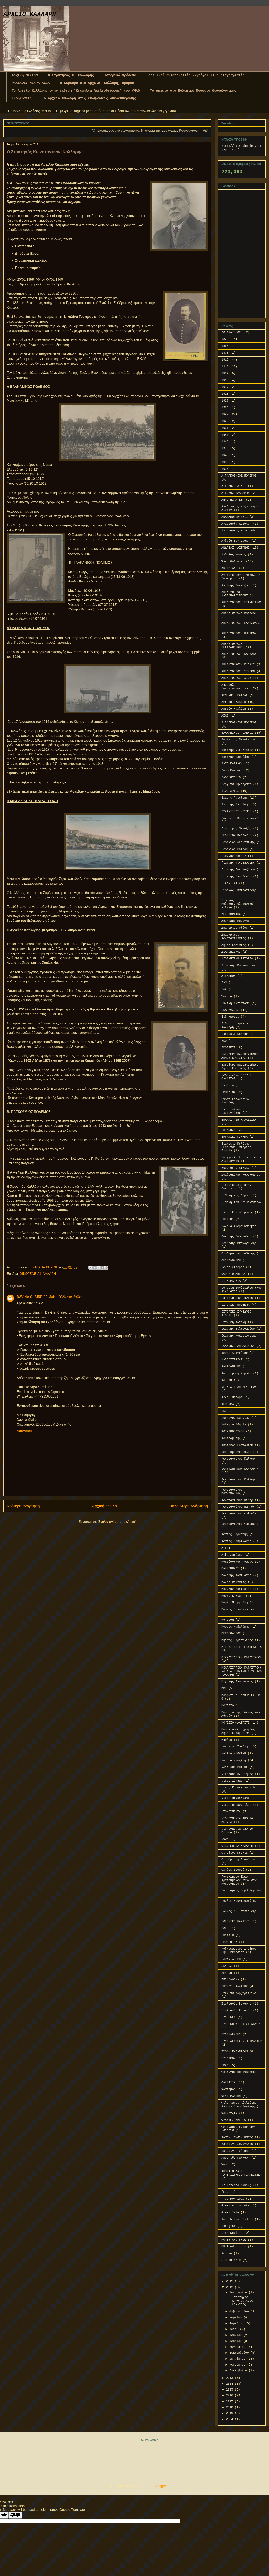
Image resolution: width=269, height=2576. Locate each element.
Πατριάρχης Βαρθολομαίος (241, 1890)
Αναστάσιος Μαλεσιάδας (239, 530)
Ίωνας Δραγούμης (234, 1353)
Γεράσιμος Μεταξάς (236, 828)
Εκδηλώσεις (22, 98)
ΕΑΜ (224, 982)
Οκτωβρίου (238, 2359)
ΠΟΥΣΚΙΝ (227, 1935)
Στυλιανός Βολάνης (236, 2003)
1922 (225, 414)
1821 (225, 339)
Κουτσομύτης (231, 1438)
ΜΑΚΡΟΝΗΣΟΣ (230, 1568)
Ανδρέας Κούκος (233, 554)
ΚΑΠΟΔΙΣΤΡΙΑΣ (232, 1359)
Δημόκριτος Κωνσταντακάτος (233, 936)
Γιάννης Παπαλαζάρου (238, 869)
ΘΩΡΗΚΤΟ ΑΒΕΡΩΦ (233, 1274)
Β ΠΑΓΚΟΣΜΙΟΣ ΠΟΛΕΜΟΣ (238, 722)
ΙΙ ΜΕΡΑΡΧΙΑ (231, 1281)
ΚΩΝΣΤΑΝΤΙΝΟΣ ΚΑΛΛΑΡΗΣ (239, 1469)
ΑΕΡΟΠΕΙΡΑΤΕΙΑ (232, 500)
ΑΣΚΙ (225, 715)
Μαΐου (234, 2329)
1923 (225, 421)
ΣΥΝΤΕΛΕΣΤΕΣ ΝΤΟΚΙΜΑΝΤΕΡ (241, 2041)
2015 (230, 2389)
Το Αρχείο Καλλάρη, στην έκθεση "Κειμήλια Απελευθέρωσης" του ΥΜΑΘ (76, 91)
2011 (230, 2281)
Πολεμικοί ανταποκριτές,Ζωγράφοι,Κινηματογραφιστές (195, 75)
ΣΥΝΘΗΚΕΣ (228, 2017)
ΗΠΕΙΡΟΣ (227, 1219)
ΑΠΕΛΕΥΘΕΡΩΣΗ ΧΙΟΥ (236, 678)
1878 (225, 353)
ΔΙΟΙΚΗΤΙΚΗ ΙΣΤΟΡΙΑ (237, 958)
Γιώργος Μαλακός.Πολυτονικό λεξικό (237, 904)
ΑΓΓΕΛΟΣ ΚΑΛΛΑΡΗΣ (235, 493)
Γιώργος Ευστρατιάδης (238, 890)
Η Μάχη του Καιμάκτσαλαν (241, 1202)
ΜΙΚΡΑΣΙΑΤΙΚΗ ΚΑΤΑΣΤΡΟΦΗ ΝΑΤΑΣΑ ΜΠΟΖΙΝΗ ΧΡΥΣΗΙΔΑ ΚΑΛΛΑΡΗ (241, 1671)
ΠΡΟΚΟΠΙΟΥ (229, 1942)
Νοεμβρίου (238, 2364)
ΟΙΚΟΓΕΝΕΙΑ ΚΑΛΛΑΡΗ (37, 1274)
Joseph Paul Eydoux (237, 2219)
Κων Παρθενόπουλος (236, 1452)
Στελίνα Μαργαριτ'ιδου (239, 1993)
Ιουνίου (236, 2335)
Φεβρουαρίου (239, 2311)
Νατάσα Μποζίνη (233, 1760)
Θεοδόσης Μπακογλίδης (238, 1243)
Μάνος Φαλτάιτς (233, 1582)
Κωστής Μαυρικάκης (236, 1541)
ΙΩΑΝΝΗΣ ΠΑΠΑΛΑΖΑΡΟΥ (238, 1346)
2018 (230, 2407)
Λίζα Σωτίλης (232, 1555)
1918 (225, 394)
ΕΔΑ (224, 989)
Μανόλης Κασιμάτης (236, 1575)
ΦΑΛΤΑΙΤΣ (228, 2082)
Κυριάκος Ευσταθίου (237, 1445)
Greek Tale (230, 2212)
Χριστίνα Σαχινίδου (237, 2144)
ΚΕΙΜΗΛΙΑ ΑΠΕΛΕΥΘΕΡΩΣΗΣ (240, 1387)
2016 (230, 2395)
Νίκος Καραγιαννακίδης (239, 1787)
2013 (230, 2378)
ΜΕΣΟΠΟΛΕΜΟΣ (231, 1633)
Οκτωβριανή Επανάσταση (239, 1859)
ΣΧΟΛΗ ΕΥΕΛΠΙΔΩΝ (234, 2051)
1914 (225, 373)
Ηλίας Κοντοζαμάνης (237, 1212)
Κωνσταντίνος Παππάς (238, 1506)
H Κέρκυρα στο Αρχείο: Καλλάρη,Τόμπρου (97, 83)
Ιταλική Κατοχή (233, 1322)
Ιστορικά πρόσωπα (120, 75)
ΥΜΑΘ (225, 2065)
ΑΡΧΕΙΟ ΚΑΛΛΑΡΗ (29, 14)
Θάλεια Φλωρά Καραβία (238, 1226)
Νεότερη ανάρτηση (23, 1506)
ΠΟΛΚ (225, 1928)
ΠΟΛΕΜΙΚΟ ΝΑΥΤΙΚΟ (235, 1921)
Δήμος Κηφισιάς (233, 945)
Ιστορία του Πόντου (237, 1298)
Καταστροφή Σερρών (236, 1373)
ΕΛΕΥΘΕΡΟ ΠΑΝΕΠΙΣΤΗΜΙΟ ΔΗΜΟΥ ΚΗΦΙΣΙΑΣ (239, 1056)
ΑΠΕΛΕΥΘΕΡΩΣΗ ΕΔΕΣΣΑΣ (238, 613)
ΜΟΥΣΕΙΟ (227, 1705)
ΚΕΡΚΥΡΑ (227, 1404)
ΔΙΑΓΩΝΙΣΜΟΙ (231, 951)
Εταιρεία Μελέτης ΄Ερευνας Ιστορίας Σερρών (236, 1147)
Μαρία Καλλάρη (232, 1596)
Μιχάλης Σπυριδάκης (237, 1681)
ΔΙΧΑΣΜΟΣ (228, 976)
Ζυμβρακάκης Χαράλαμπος (240, 1174)
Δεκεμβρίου (239, 2370)
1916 (225, 380)
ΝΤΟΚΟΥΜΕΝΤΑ (231, 1811)
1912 (225, 359)
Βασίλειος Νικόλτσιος (238, 739)
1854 (225, 346)
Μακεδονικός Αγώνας (237, 1561)
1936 (225, 428)
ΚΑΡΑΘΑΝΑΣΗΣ (231, 1366)
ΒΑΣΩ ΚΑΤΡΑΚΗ (232, 763)
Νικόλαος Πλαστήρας (237, 1774)
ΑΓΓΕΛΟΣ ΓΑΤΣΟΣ (233, 486)
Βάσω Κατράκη (232, 770)
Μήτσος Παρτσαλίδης (237, 1640)
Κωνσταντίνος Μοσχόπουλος (232, 1491)
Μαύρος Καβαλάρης (235, 1626)
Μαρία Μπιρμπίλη (234, 1602)
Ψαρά (225, 2164)
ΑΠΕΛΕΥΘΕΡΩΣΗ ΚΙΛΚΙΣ (238, 664)
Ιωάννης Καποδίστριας (238, 1335)
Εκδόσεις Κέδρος (234, 1034)
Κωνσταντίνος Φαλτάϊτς (239, 1513)
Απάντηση (24, 1430)
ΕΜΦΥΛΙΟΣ (228, 1092)
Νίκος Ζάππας (232, 1780)
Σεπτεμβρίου (239, 2352)
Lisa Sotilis (232, 2233)
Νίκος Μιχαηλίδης (235, 1798)
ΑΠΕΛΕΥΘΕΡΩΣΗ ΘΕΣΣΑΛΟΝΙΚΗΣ (232, 645)
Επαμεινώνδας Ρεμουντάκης (232, 1111)
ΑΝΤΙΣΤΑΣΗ (229, 568)
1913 (225, 366)
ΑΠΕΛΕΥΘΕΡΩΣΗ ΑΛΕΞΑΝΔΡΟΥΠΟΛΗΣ (234, 594)
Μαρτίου (236, 2317)
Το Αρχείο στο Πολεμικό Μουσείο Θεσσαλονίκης (193, 91)
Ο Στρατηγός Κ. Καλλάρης (71, 75)
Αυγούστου (238, 2347)
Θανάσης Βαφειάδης (236, 1236)
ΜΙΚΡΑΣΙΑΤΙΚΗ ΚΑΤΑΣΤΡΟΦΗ (241, 1657)
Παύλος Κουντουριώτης (238, 1901)
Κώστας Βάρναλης (234, 1534)
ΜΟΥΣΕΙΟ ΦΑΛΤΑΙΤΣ (235, 1722)
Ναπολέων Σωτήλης (235, 1746)
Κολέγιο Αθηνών (233, 1424)
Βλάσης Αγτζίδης (234, 797)
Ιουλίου (236, 2341)
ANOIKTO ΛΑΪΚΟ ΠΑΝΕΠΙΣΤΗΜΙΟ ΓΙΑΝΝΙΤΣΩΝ (241, 2173)
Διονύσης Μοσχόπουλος (238, 965)
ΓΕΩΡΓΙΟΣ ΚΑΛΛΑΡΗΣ (236, 835)
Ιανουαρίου (239, 2292)
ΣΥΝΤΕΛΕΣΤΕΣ (231, 2034)
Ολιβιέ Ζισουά (232, 1870)
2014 (230, 2384)
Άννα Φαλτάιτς (232, 561)
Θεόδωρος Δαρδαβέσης (238, 1253)
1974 (225, 469)
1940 (225, 435)
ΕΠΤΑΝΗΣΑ (228, 1130)
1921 (225, 407)
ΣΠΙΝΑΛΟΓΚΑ (230, 1979)
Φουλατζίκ (229, 2113)
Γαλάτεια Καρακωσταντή (239, 818)
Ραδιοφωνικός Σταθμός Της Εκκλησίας (238, 1950)
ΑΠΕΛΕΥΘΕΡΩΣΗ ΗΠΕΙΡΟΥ (238, 633)
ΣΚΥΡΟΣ (226, 1966)
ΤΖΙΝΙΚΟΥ (228, 2058)
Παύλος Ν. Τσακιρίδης (238, 1911)
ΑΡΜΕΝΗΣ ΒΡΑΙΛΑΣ (234, 695)
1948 (225, 455)
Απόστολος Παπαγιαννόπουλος (235, 686)
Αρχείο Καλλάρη (233, 709)
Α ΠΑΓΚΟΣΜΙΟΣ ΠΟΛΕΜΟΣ (238, 475)
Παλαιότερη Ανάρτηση (188, 1506)
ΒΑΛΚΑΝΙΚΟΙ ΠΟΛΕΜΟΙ (237, 732)
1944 (225, 448)
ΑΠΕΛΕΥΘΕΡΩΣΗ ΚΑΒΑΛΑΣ (238, 654)
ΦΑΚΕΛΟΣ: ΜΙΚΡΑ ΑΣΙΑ (31, 83)
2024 (230, 2419)
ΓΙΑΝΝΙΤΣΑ (229, 883)
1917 (225, 387)
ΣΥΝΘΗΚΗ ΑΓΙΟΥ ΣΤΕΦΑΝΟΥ (240, 2024)
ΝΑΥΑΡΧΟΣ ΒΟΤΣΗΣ (234, 1767)
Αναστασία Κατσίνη (236, 523)
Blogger (160, 2486)
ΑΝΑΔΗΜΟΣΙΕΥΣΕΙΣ (234, 517)
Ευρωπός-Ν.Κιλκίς (235, 1168)
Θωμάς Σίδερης (232, 1267)
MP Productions (233, 2246)
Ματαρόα (227, 1620)
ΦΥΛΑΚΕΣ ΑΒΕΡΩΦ (233, 2120)
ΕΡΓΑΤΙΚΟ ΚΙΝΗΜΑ (234, 1137)
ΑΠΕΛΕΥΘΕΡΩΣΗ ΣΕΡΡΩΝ (238, 671)
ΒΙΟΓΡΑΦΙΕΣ (230, 791)
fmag (225, 2192)
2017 (230, 2401)
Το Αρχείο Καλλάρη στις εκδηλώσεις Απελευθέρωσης (89, 98)
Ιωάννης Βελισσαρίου (238, 1328)
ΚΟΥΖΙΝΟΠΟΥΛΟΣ (232, 1431)
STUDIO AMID (231, 2260)
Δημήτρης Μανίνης (235, 921)
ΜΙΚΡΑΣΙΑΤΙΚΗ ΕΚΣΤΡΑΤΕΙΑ (241, 1647)
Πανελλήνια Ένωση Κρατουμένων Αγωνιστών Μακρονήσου (239, 1880)
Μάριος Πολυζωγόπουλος (239, 1609)
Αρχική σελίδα (25, 75)
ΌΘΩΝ (225, 1839)
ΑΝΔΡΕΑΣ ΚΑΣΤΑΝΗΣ (235, 547)
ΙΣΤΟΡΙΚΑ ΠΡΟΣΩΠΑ (235, 1305)
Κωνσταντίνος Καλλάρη (238, 1458)
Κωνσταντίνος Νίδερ (237, 1500)
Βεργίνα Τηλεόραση (236, 784)
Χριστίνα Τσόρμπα (235, 2151)
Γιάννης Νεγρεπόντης (238, 862)
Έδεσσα (226, 996)
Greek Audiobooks (235, 2205)
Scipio (226, 2253)
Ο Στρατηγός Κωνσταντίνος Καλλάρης (241, 2301)
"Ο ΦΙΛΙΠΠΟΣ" (232, 332)
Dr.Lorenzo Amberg (236, 2185)
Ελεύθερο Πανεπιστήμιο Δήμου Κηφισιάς (239, 1066)
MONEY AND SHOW (233, 2239)
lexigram (228, 2226)
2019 (230, 2413)
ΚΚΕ (224, 1411)
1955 (225, 462)
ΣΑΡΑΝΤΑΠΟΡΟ (231, 1959)
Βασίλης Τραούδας (235, 757)
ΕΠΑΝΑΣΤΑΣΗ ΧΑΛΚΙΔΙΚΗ (238, 1119)
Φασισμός (228, 2089)
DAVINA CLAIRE (30, 1297)
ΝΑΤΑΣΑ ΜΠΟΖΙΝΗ (233, 1753)
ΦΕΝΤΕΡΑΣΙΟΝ (231, 2096)
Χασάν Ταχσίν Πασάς (237, 2137)
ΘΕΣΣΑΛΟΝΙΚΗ (231, 1260)
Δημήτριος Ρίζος (234, 928)
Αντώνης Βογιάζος (235, 585)
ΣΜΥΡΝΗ (226, 1973)
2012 (230, 2287)
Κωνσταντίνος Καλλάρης (239, 1479)
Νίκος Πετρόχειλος (236, 1805)
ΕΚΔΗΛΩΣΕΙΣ (230, 1010)
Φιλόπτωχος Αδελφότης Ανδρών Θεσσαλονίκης (238, 2104)
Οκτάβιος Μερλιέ (234, 1852)
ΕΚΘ (224, 1041)
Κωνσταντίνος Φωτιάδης (239, 1524)
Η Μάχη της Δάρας (235, 1195)
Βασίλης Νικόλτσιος (237, 750)
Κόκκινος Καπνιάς (235, 1418)
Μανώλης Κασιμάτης (236, 1589)
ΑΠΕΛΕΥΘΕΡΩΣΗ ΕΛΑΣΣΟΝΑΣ (240, 623)
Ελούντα (227, 1085)
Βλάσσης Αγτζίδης (235, 804)
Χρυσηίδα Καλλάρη (235, 2157)
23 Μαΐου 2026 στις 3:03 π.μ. (65, 1297)
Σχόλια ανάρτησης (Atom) (117, 1521)
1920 (225, 400)
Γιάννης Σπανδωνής (236, 876)
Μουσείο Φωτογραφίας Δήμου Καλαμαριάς (238, 1731)
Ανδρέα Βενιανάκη (235, 541)
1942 (225, 441)
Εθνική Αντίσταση (235, 1003)
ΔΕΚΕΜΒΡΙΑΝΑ (231, 914)
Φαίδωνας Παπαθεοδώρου (239, 2072)
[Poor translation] (15, 2515)
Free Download (232, 2198)
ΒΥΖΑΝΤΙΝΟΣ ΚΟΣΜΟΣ (236, 811)
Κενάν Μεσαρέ (232, 1397)
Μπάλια (226, 1740)
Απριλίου (237, 2323)
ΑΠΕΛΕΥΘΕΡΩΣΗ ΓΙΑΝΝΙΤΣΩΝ (241, 602)
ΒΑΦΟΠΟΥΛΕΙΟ (231, 777)
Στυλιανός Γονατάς (236, 2010)
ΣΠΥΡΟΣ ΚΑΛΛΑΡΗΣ (234, 1986)
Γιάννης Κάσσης (233, 856)
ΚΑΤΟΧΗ (226, 1380)
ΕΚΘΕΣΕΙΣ (228, 1047)
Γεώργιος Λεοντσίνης (238, 842)
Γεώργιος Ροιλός (234, 849)
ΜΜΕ (224, 1688)
